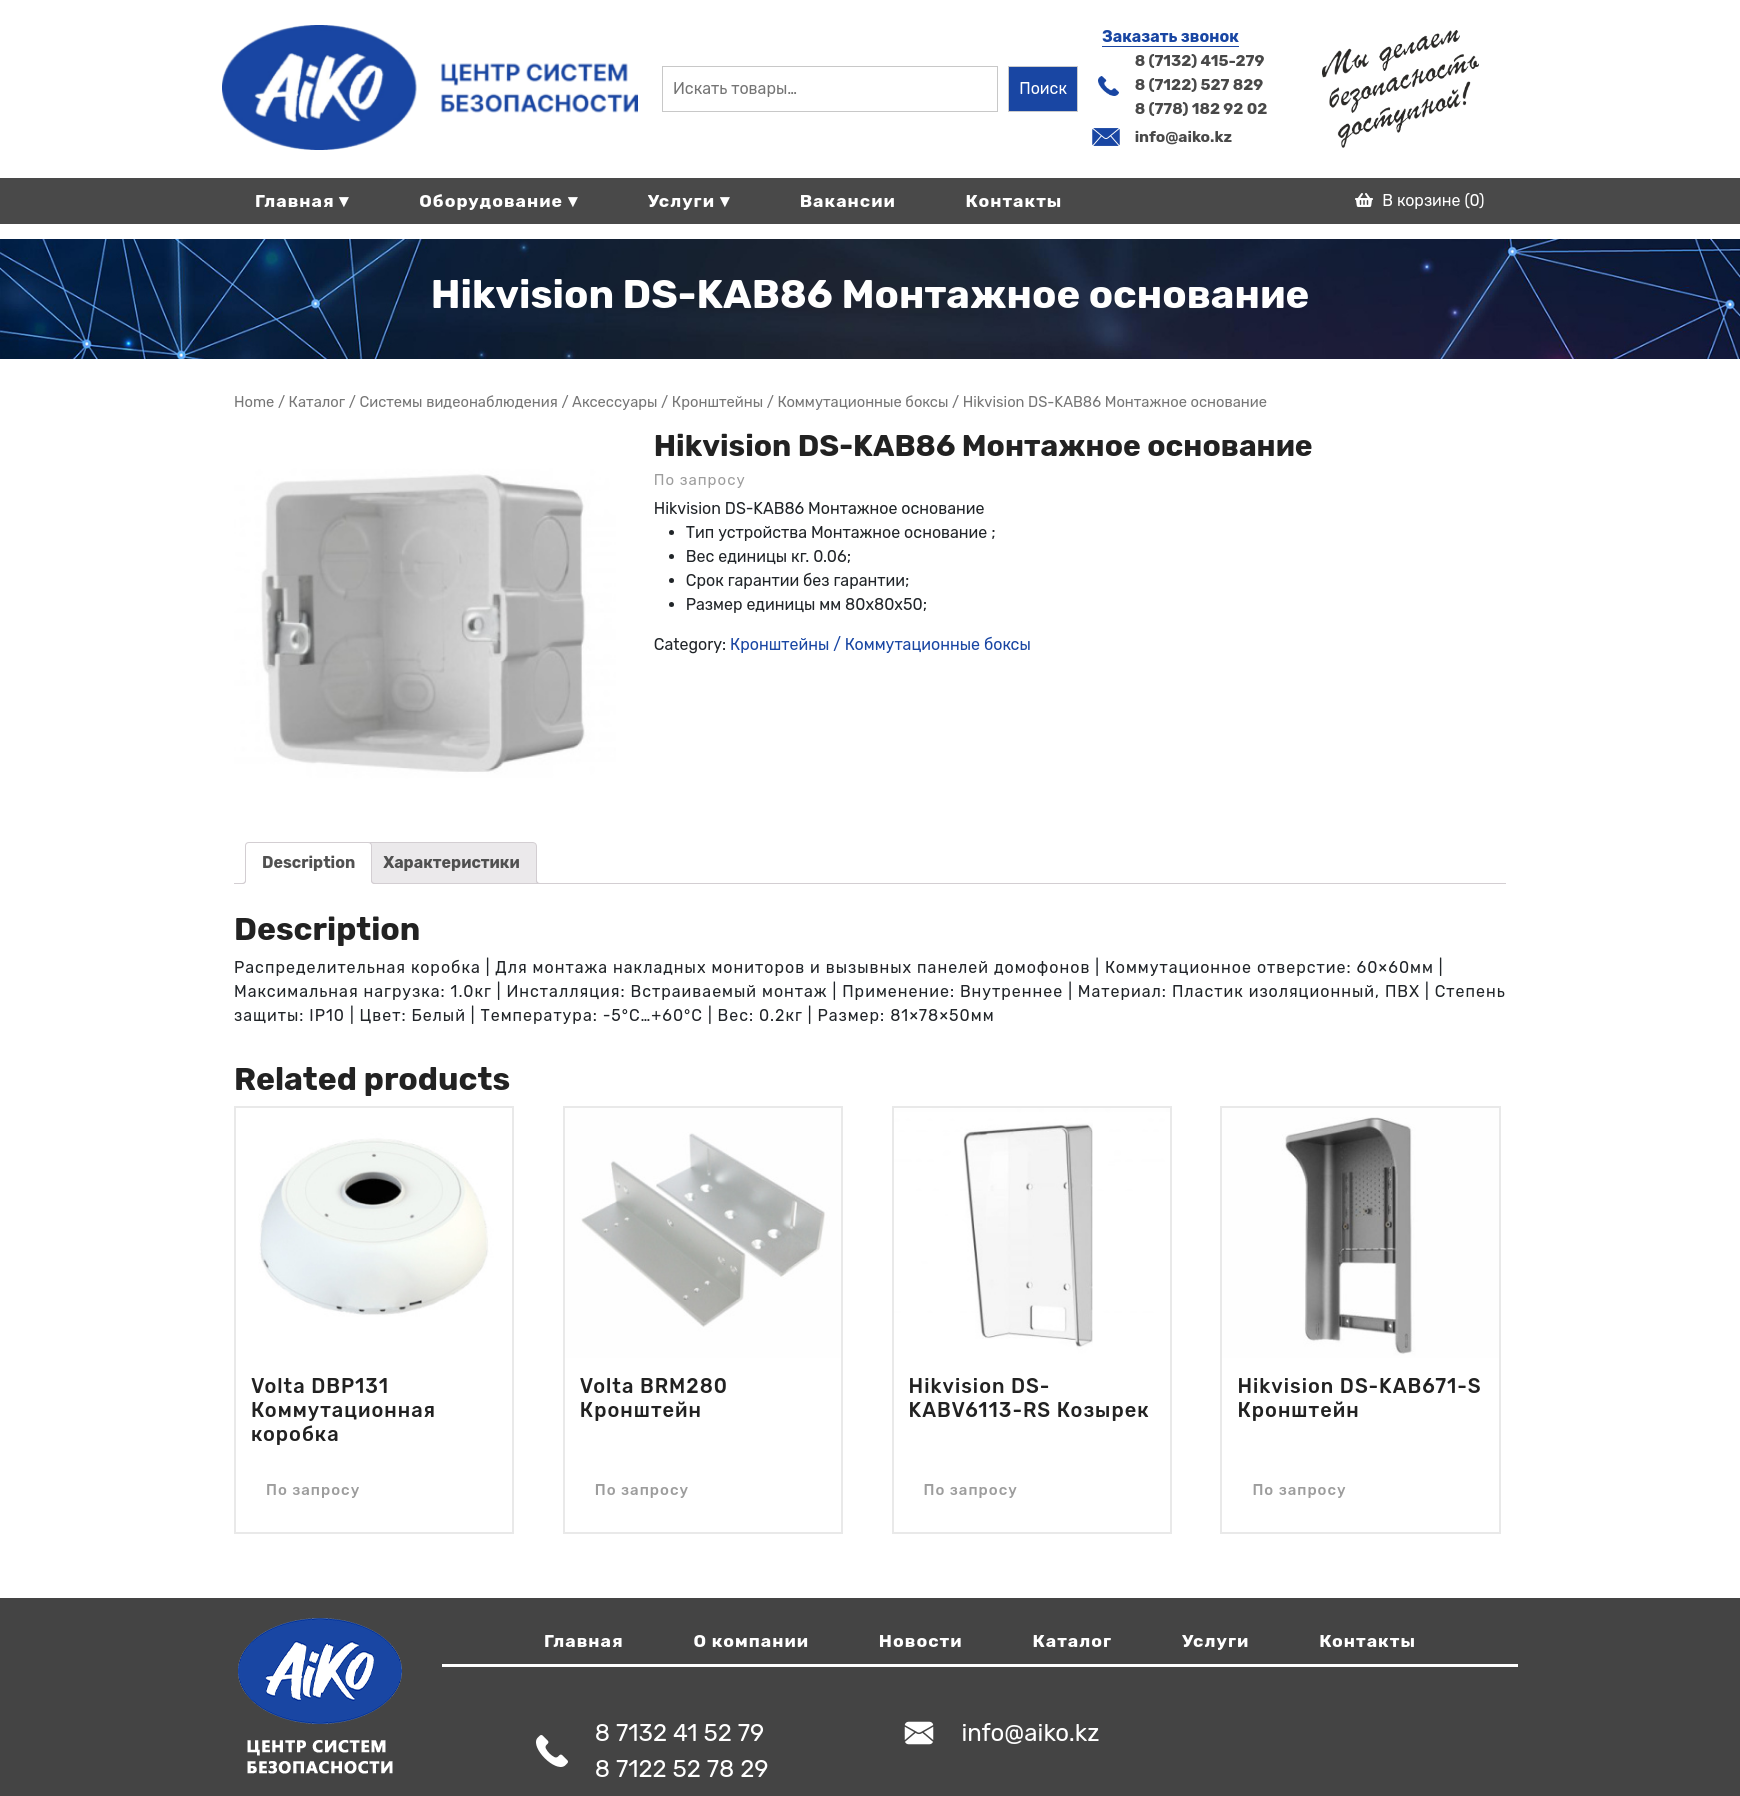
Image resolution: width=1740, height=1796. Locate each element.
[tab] (308, 863)
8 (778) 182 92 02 (1201, 108)
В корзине (1419, 200)
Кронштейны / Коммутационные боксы (810, 402)
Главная (584, 1641)
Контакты (1014, 201)
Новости (921, 1641)
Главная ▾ (302, 201)
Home (254, 402)
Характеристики (451, 862)
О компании (751, 1641)
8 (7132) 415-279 (1200, 60)
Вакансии (848, 201)
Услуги (1215, 1641)
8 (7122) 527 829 (1199, 84)
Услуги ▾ (689, 201)
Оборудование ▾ (498, 201)
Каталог (1072, 1641)
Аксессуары (614, 402)
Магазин (317, 402)
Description (308, 862)
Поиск (1043, 88)
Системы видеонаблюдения (458, 402)
